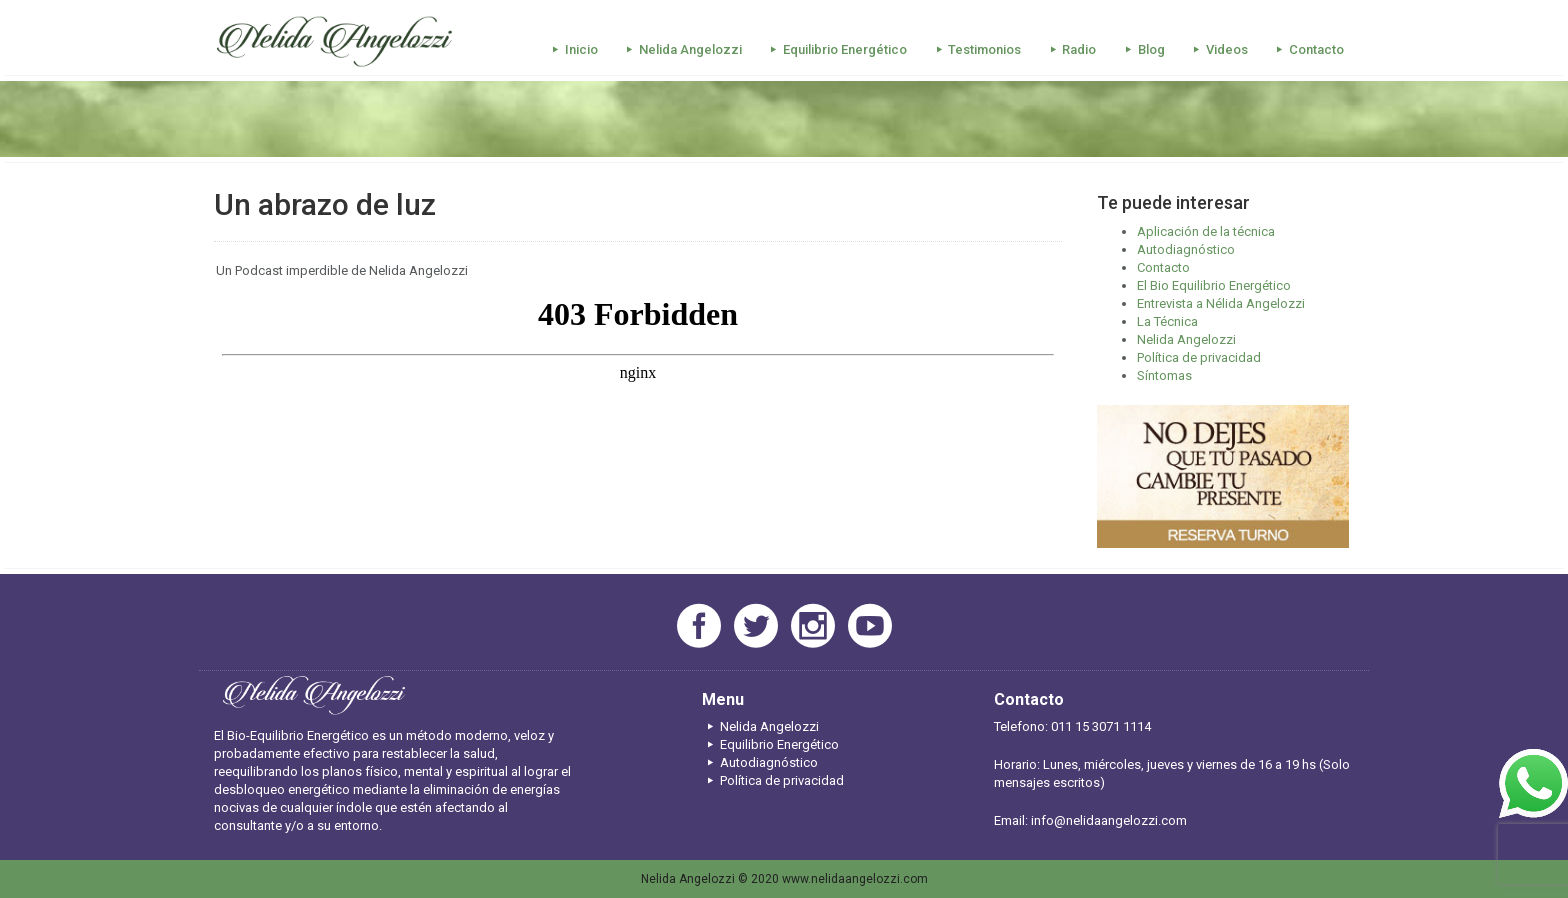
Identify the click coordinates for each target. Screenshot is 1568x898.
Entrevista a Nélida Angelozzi (1221, 303)
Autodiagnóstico (1186, 249)
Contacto (1307, 49)
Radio (1070, 49)
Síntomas (1164, 375)
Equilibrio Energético (836, 49)
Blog (1141, 49)
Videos (1218, 49)
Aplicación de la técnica (1206, 231)
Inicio (572, 49)
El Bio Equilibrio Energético (1214, 285)
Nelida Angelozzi (681, 49)
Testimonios (975, 49)
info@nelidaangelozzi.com (1109, 820)
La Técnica (1167, 321)
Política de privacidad (1199, 357)
